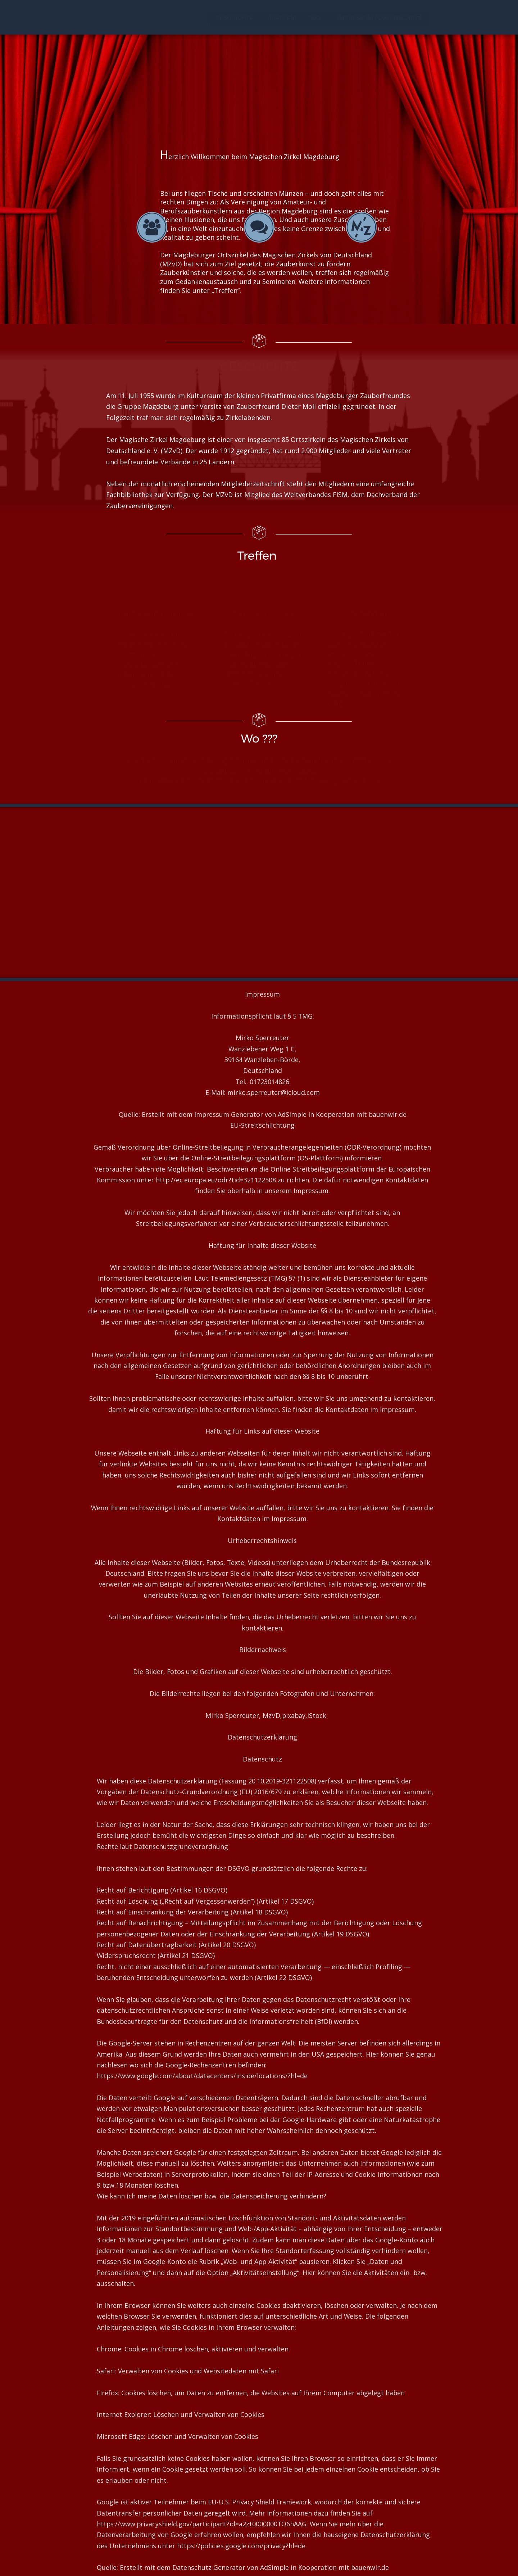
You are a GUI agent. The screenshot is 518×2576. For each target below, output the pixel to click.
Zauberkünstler (184, 272)
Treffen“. (227, 290)
